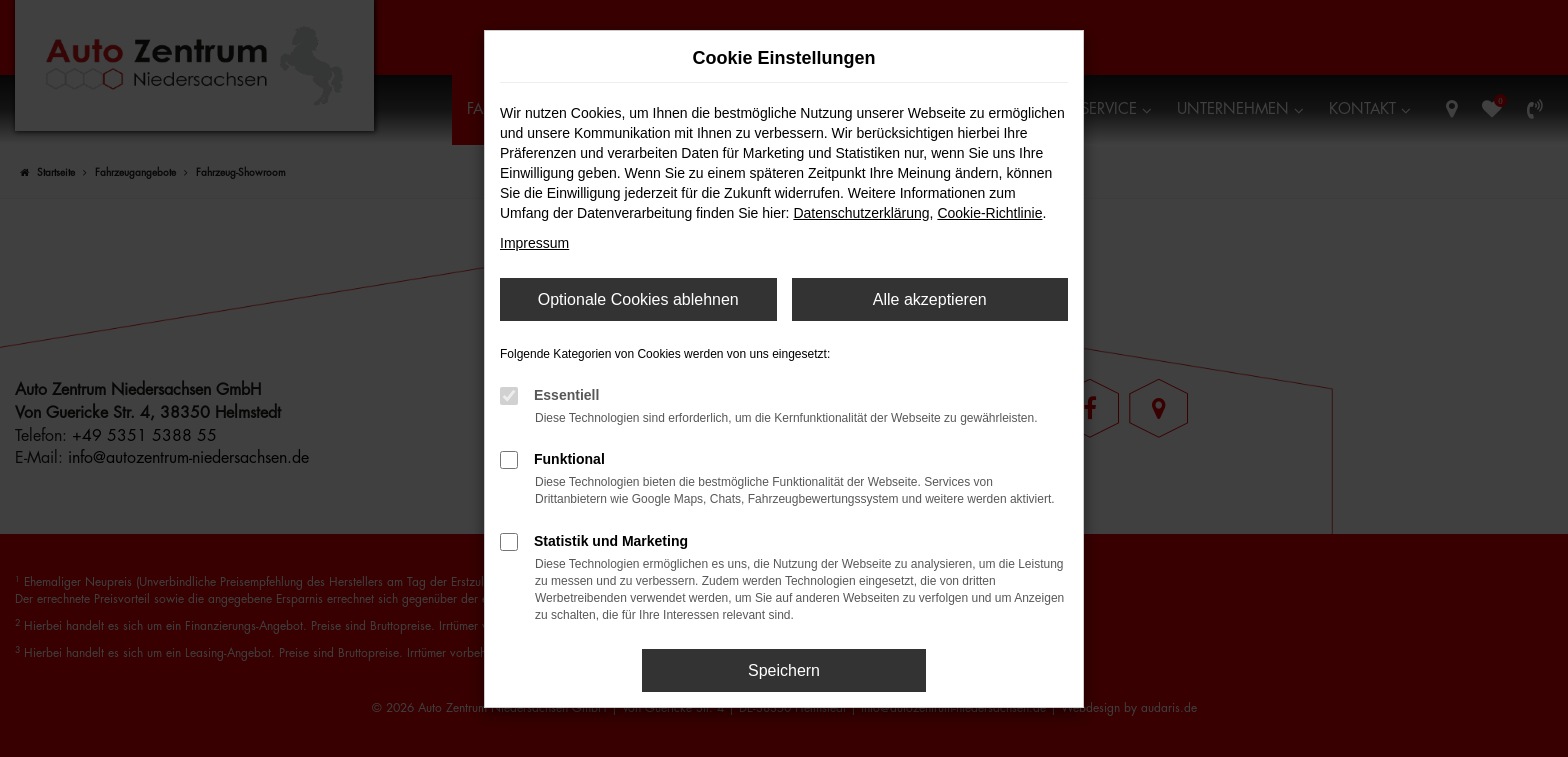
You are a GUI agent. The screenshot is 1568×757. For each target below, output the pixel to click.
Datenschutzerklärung (861, 213)
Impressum (534, 243)
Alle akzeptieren (930, 299)
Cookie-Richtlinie (989, 213)
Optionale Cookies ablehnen (638, 299)
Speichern (784, 670)
